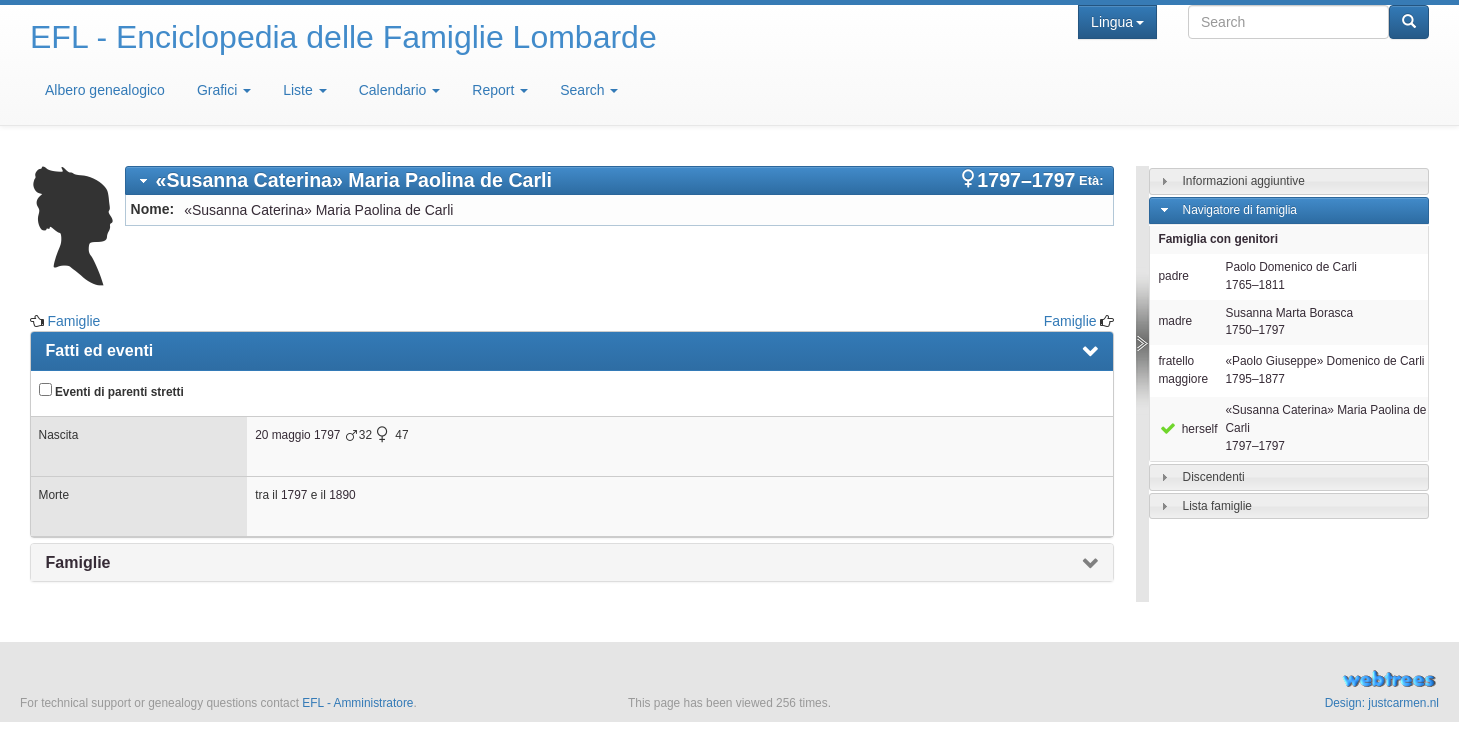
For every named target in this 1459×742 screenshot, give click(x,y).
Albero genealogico (105, 90)
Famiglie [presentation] (78, 562)
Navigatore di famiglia (1240, 210)
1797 (294, 495)
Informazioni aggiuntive (1244, 181)
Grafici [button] (224, 90)
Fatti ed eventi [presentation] (100, 350)
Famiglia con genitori (1218, 239)
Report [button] (500, 90)
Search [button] (589, 90)
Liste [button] (304, 90)
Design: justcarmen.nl (1382, 703)
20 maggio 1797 (297, 435)
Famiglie (73, 321)
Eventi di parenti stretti (111, 391)
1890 (342, 495)
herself (1187, 429)
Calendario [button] (400, 90)
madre (1175, 321)
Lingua (1117, 22)
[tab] (620, 180)
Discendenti (1214, 476)
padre (1173, 276)
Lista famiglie (1217, 505)
